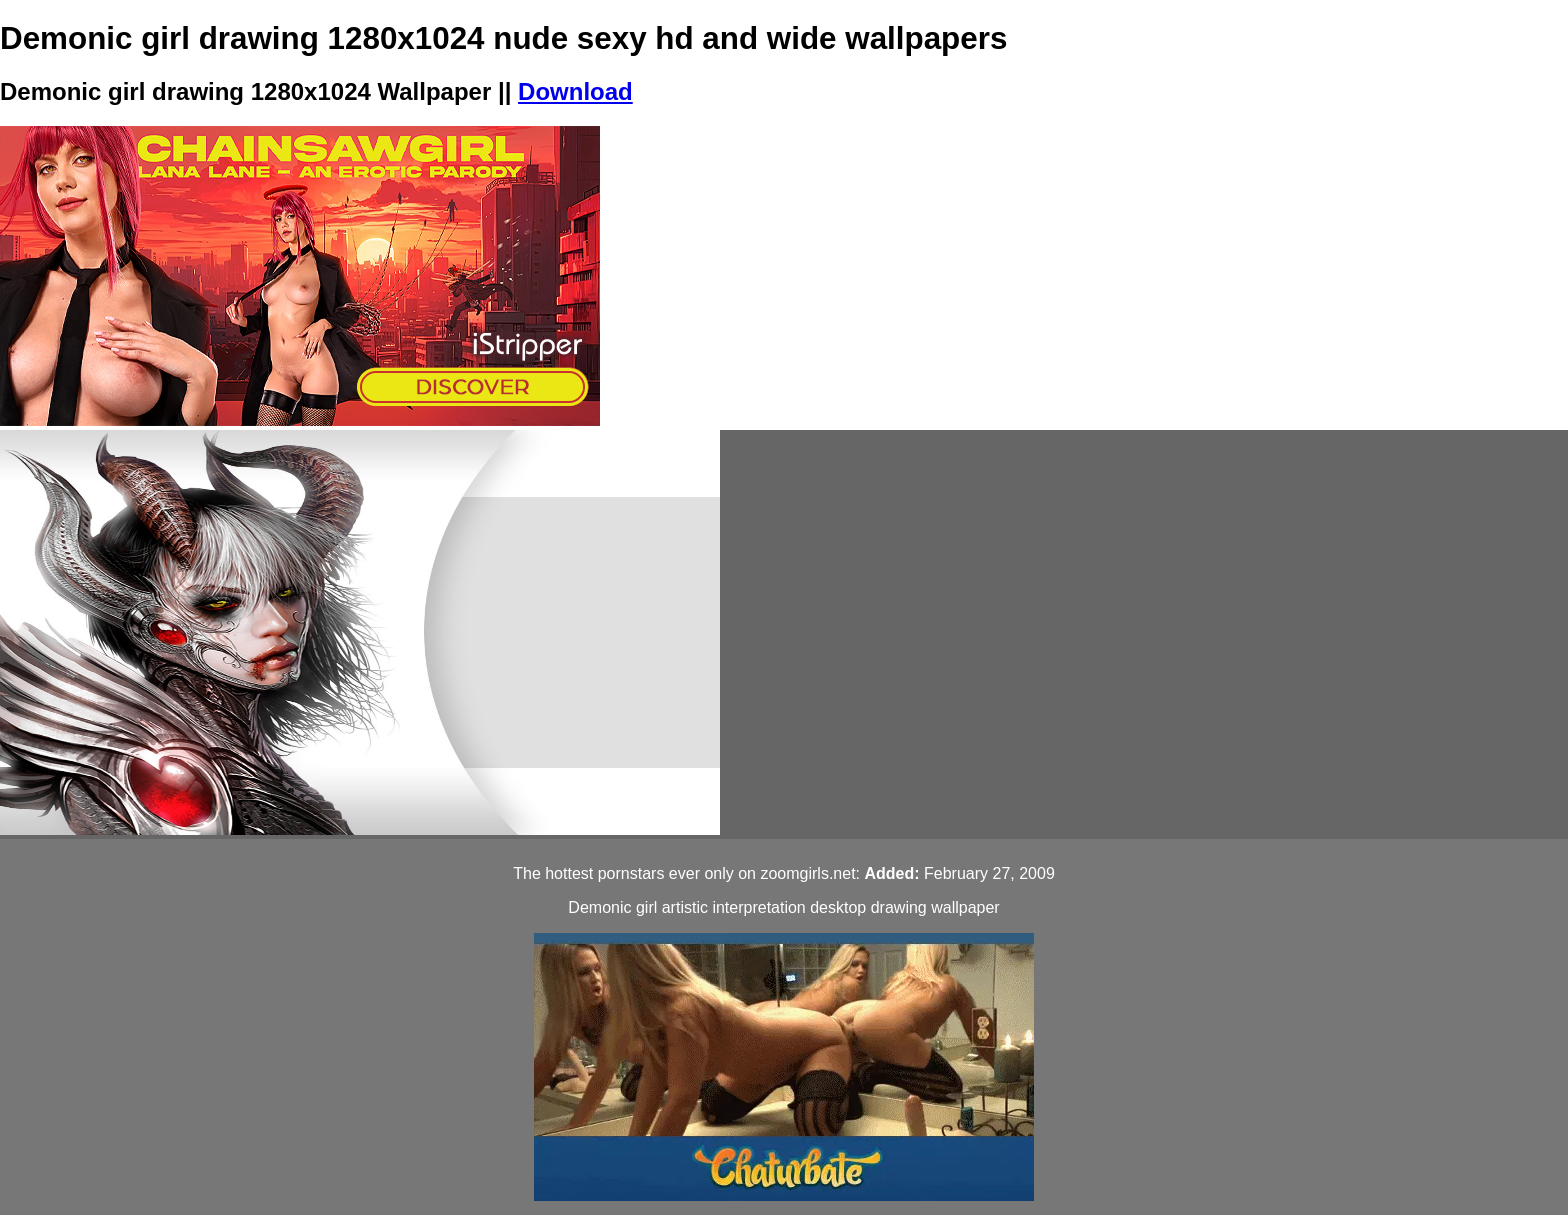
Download (575, 91)
